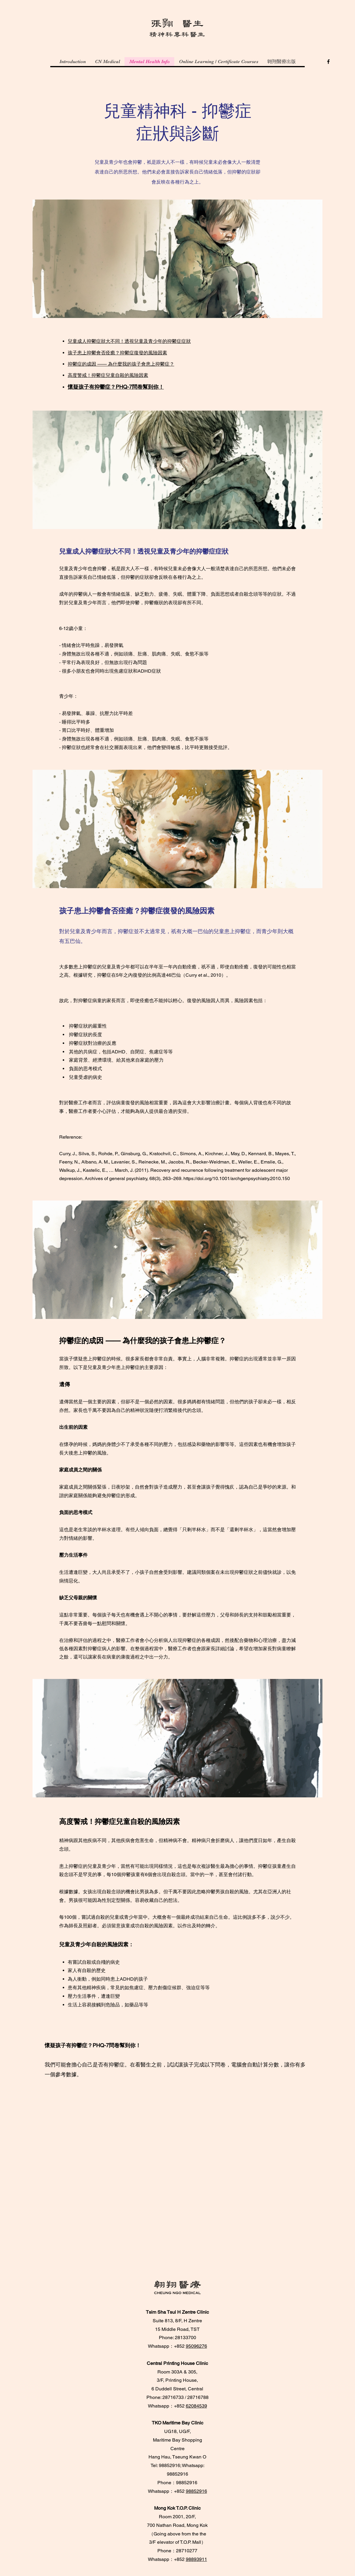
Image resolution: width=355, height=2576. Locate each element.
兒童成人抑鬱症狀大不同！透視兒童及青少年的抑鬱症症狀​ (129, 341)
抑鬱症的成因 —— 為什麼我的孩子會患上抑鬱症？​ (121, 364)
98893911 (196, 2559)
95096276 (196, 2346)
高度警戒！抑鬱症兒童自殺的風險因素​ (108, 375)
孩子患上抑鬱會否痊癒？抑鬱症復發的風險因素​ (117, 353)
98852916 (196, 2491)
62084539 (196, 2406)
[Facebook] (328, 62)
